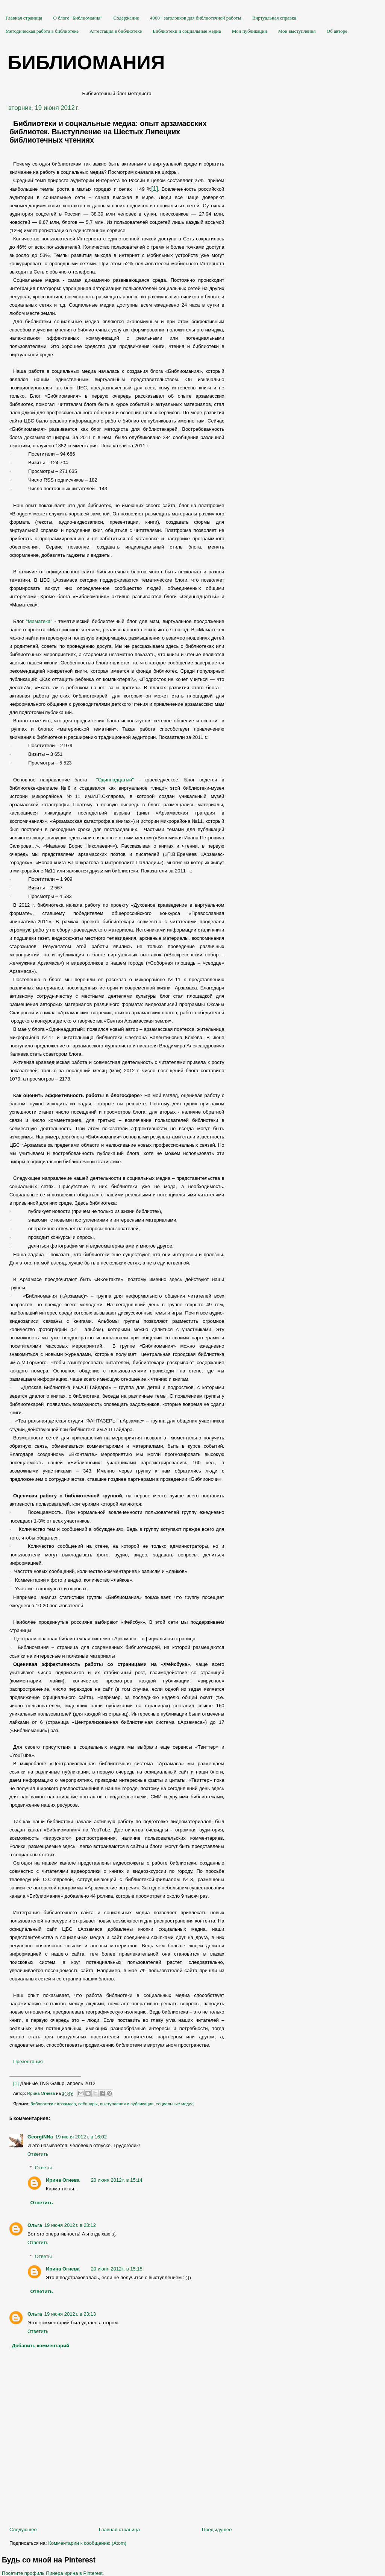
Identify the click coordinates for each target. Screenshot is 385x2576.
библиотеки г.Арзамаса (53, 2104)
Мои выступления (297, 31)
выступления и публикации (126, 2104)
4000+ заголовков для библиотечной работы (195, 18)
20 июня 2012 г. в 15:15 (116, 2269)
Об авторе (337, 31)
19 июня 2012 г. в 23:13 (70, 2314)
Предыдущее (217, 2529)
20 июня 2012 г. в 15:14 (116, 2180)
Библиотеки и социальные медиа (187, 31)
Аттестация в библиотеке (115, 31)
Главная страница (24, 18)
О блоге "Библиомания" (77, 18)
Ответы (43, 2167)
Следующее (23, 2529)
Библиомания (86, 62)
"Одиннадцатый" (115, 780)
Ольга (34, 2225)
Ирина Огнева (63, 2180)
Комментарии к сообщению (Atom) (87, 2543)
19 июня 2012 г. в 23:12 (70, 2225)
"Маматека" (39, 621)
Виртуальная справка (274, 18)
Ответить (38, 2154)
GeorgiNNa (40, 2137)
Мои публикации (249, 31)
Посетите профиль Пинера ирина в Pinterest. (53, 2573)
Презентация (28, 2061)
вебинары (88, 2104)
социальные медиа (175, 2104)
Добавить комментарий (41, 2345)
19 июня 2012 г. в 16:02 (81, 2137)
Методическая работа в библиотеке (42, 31)
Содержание (126, 18)
